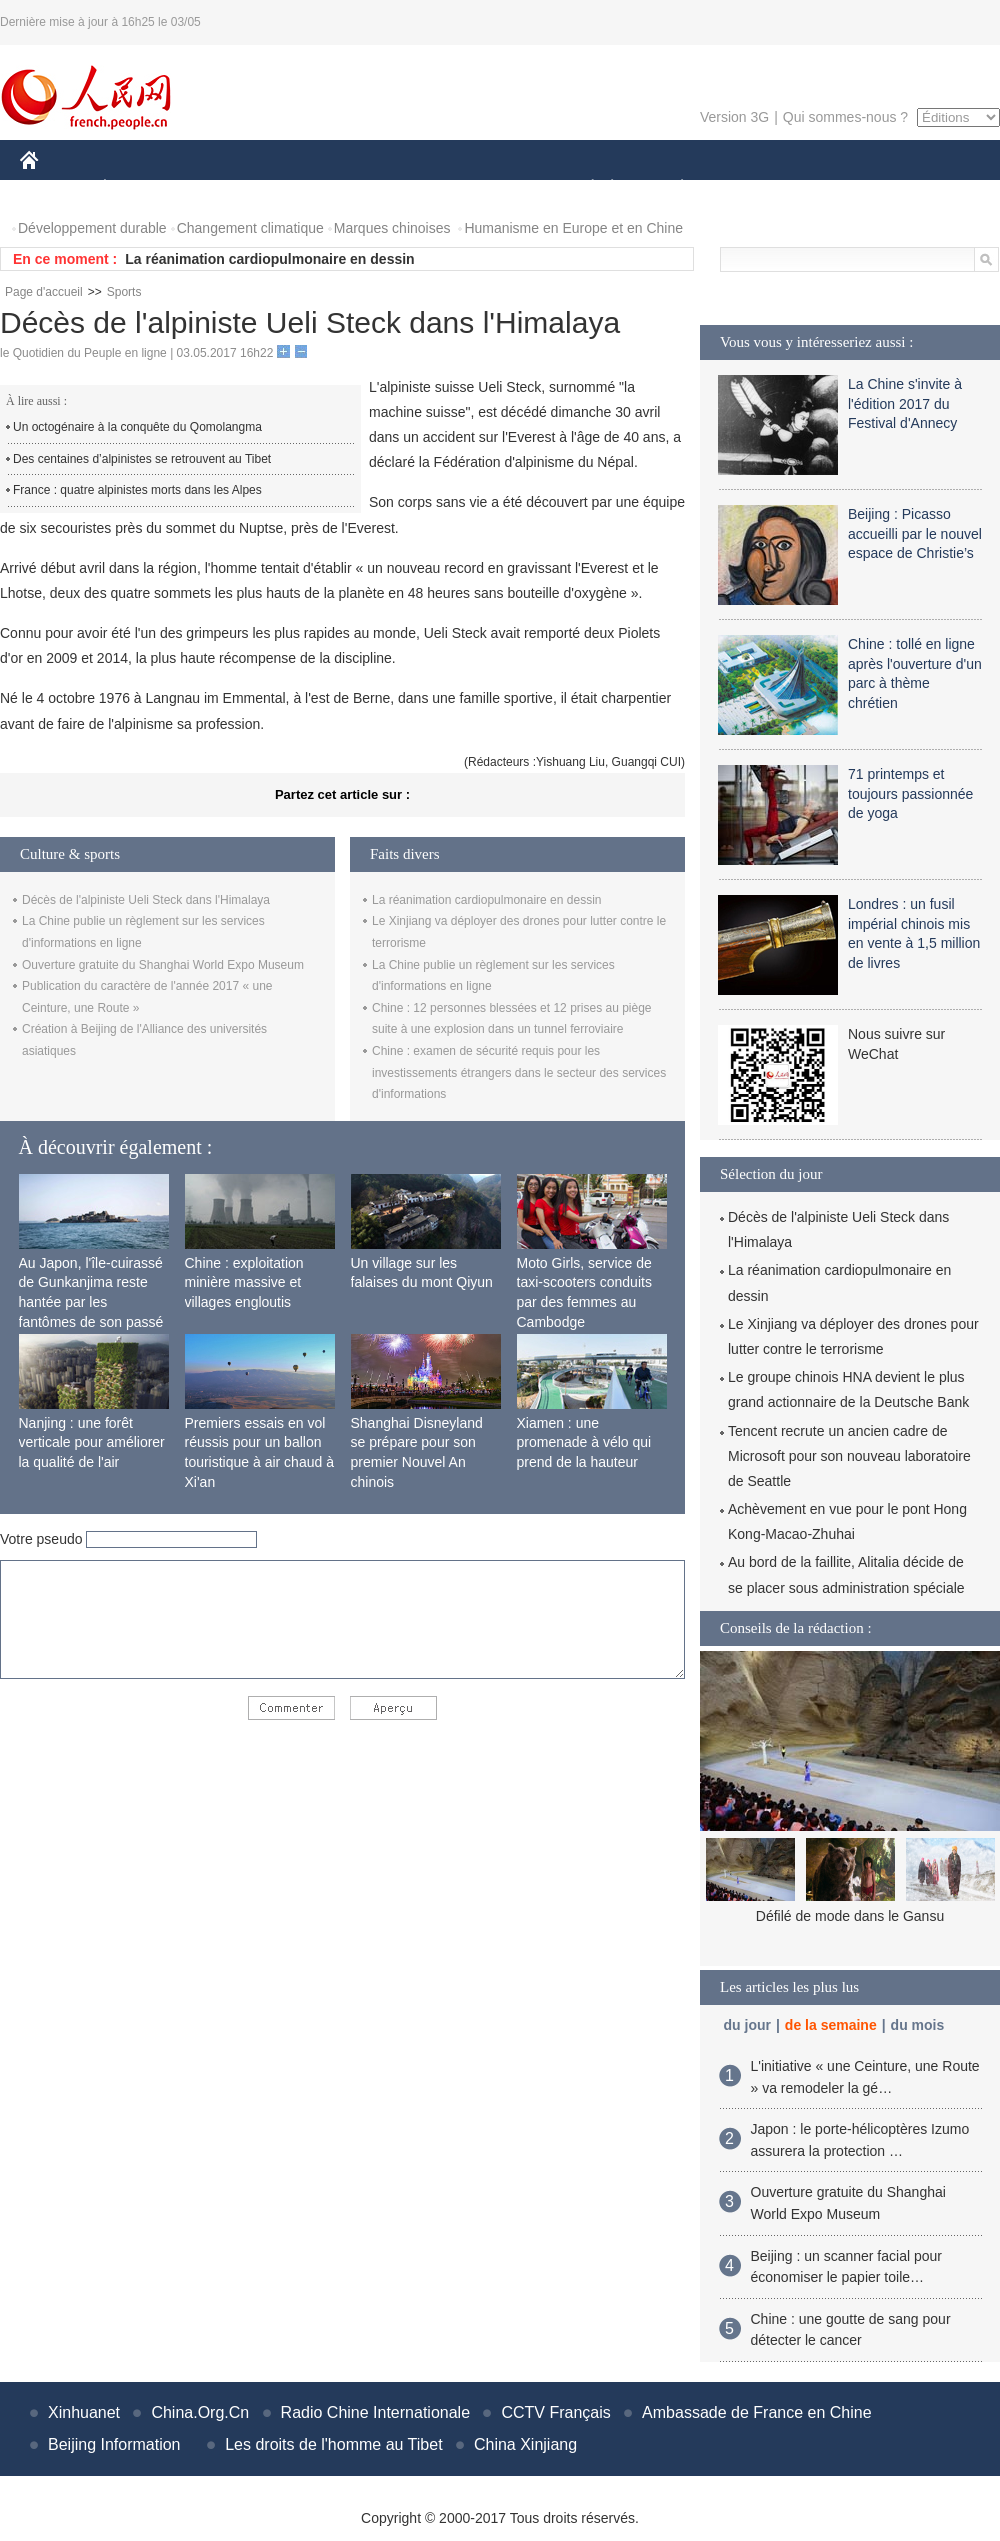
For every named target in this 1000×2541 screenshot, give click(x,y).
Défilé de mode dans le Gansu (850, 1916)
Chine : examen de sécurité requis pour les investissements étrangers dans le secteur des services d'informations (519, 1072)
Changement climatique (250, 228)
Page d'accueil (44, 292)
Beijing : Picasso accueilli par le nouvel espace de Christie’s (915, 533)
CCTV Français (555, 2412)
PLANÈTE (671, 188)
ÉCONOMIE (141, 188)
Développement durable (92, 228)
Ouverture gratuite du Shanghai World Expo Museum (163, 965)
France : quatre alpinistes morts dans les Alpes (137, 490)
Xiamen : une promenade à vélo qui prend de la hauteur (584, 1442)
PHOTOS (929, 188)
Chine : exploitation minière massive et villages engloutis (244, 1282)
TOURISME (837, 188)
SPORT (751, 188)
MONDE (232, 188)
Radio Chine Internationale (375, 2412)
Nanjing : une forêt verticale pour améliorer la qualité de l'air (92, 1442)
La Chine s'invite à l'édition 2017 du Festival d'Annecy (905, 403)
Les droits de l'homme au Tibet (333, 2444)
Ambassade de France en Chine (756, 2412)
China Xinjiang (525, 2444)
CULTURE (494, 188)
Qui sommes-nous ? (845, 117)
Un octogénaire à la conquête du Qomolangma (137, 427)
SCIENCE (404, 188)
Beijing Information (114, 2444)
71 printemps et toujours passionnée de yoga (910, 793)
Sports (124, 292)
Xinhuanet (84, 2412)
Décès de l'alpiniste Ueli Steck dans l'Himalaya (146, 900)
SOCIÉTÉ (583, 188)
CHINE (54, 188)
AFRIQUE (316, 188)
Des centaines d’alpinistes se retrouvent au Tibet (142, 459)
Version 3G (734, 117)
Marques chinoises (392, 228)
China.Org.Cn (200, 2412)
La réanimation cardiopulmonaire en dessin (269, 259)
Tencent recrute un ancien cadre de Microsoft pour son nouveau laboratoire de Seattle (849, 1456)
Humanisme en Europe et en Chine (573, 228)
